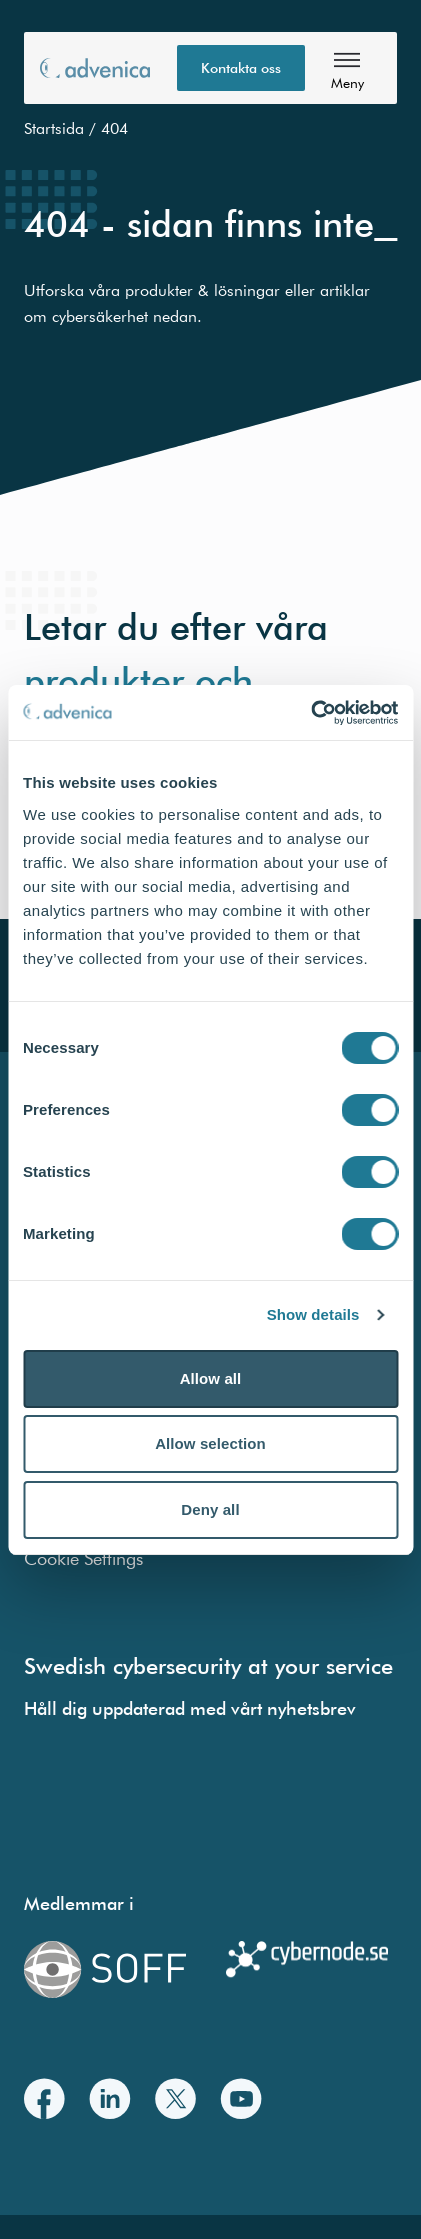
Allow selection (210, 1443)
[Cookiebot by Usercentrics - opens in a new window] (310, 713)
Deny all (210, 1509)
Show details (313, 1314)
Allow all (211, 1378)
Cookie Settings (83, 1558)
